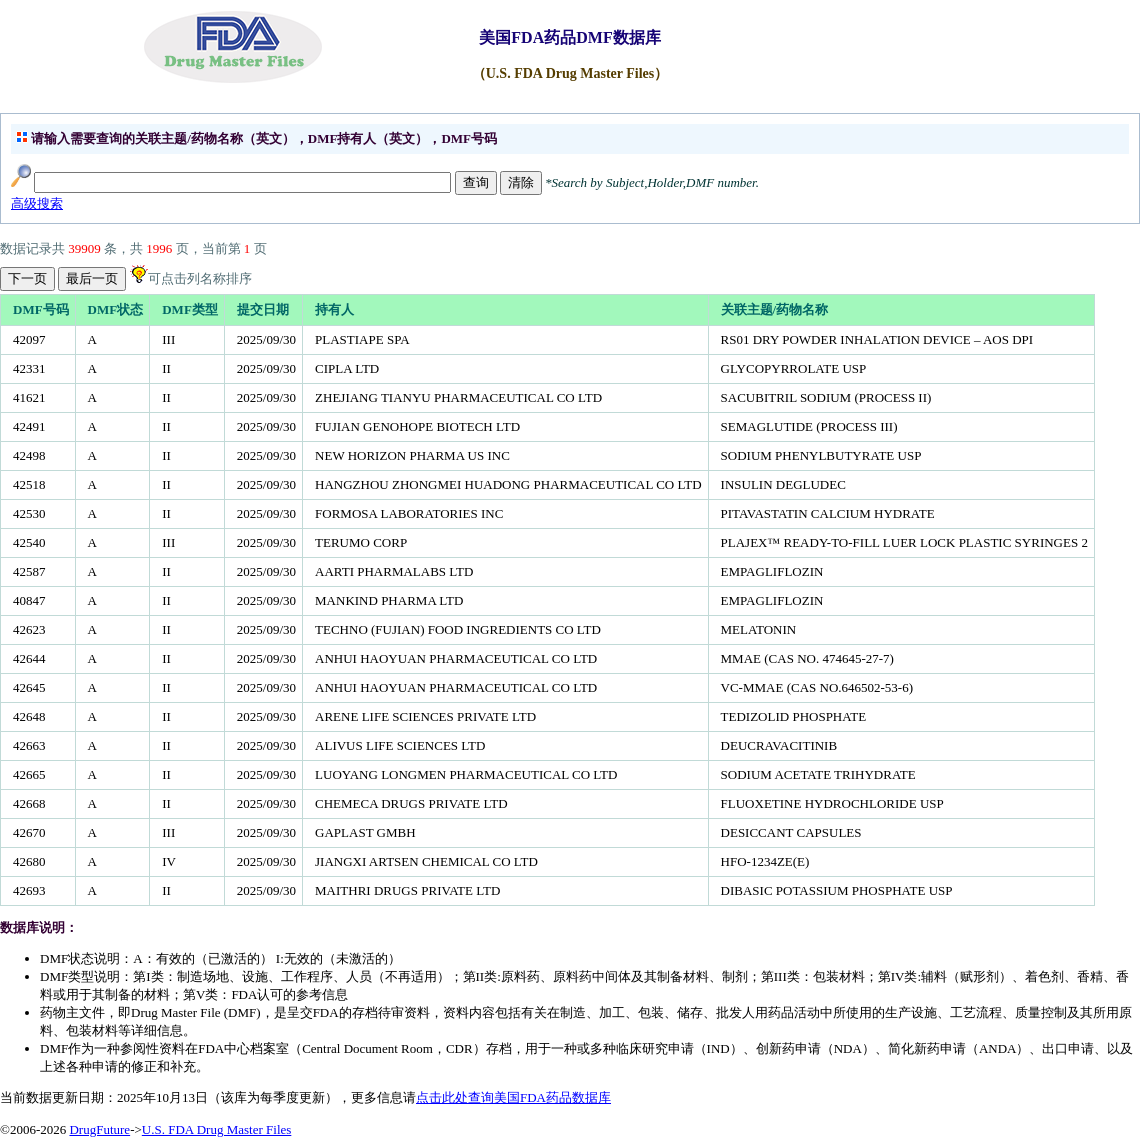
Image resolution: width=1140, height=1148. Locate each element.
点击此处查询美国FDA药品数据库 (513, 1097)
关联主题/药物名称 (775, 309)
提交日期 (263, 309)
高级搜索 (37, 203)
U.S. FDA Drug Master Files (217, 1129)
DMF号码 (41, 309)
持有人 (334, 309)
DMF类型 (190, 309)
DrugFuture (99, 1129)
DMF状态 (116, 309)
